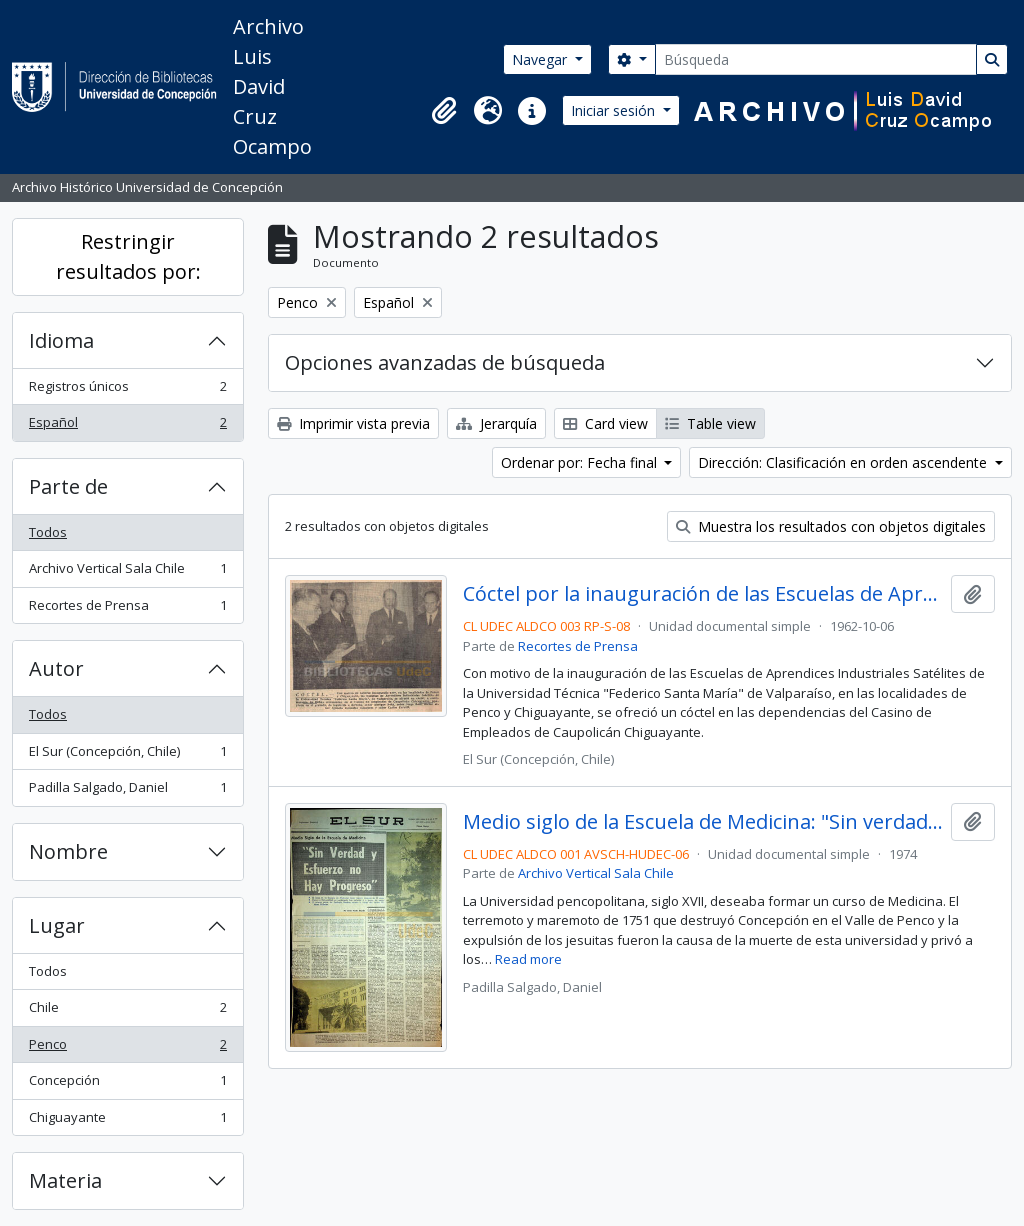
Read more (528, 959)
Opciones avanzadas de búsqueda (445, 362)
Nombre (68, 851)
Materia (65, 1180)
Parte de (68, 486)
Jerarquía (496, 423)
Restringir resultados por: (128, 256)
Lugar (57, 925)
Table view (710, 423)
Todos (48, 532)
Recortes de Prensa (127, 609)
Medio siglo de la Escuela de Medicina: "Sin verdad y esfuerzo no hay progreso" (703, 822)
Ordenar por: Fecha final (581, 462)
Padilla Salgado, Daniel (127, 791)
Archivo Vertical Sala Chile (127, 572)
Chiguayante (127, 1121)
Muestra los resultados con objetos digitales (831, 526)
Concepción (127, 1084)
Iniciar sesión (615, 110)
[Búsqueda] (816, 59)
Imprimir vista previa (353, 423)
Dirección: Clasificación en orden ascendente (844, 462)
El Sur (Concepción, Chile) (127, 755)
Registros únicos (127, 390)
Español (127, 426)
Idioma (61, 340)
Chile (127, 1011)
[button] (444, 111)
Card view (605, 423)
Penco (127, 1048)
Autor (56, 668)
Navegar (541, 59)
